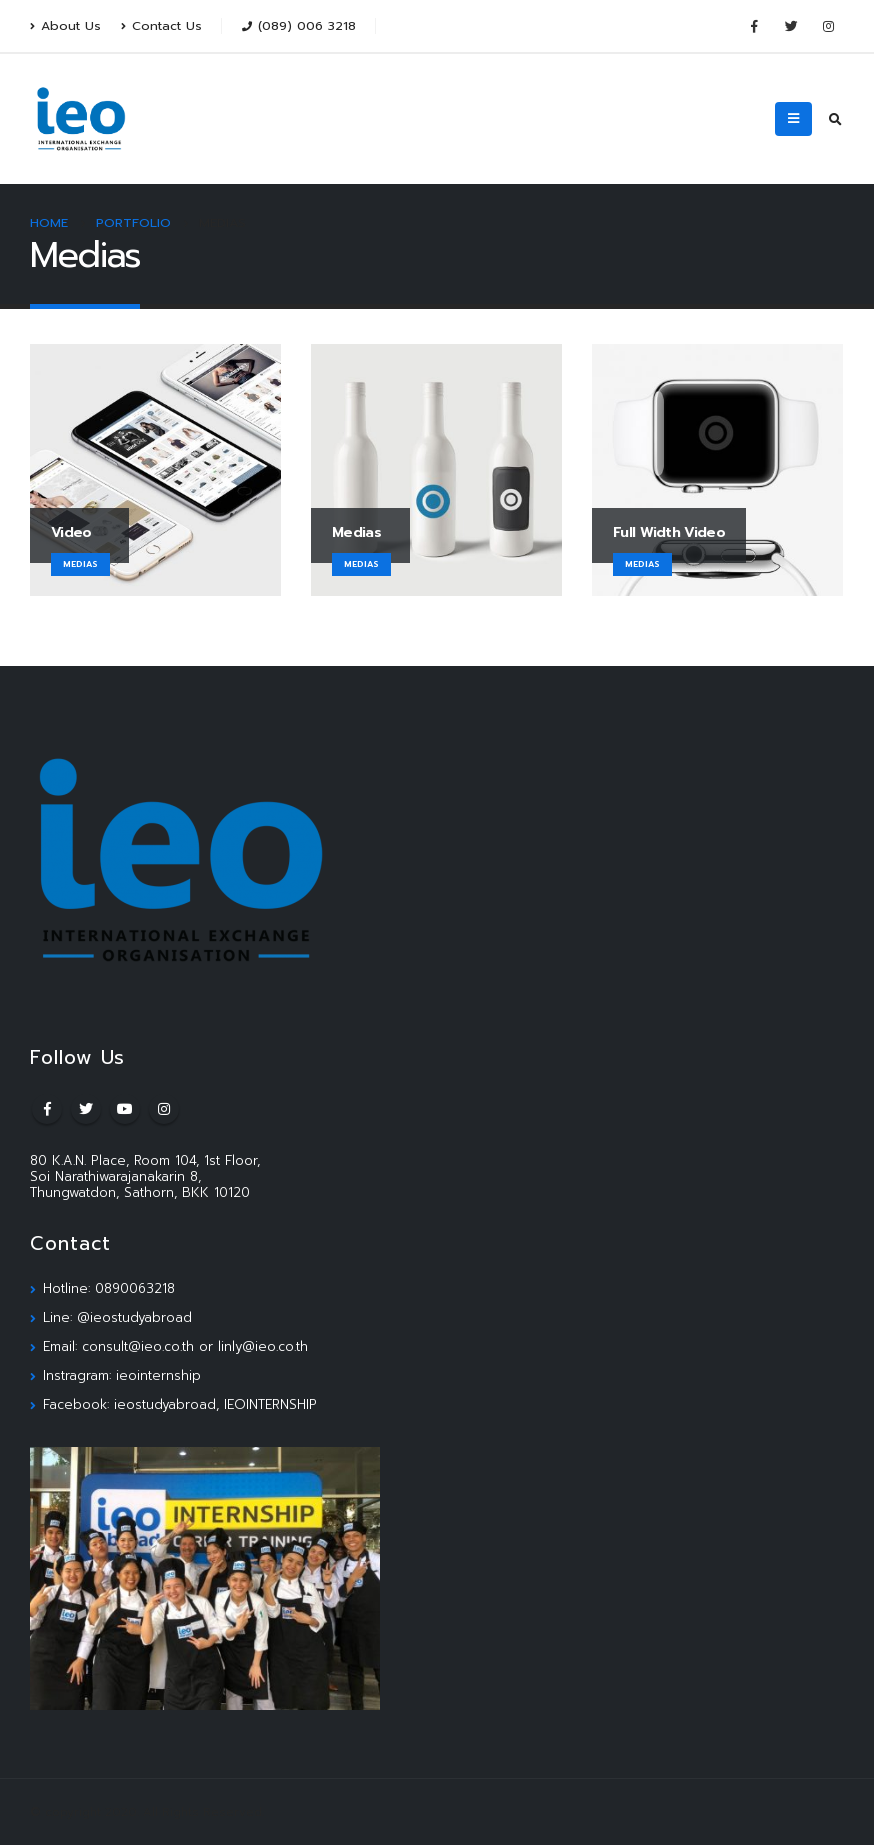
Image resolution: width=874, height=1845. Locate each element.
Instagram (164, 1109)
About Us (65, 25)
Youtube (125, 1109)
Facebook (47, 1109)
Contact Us (161, 25)
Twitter (86, 1109)
